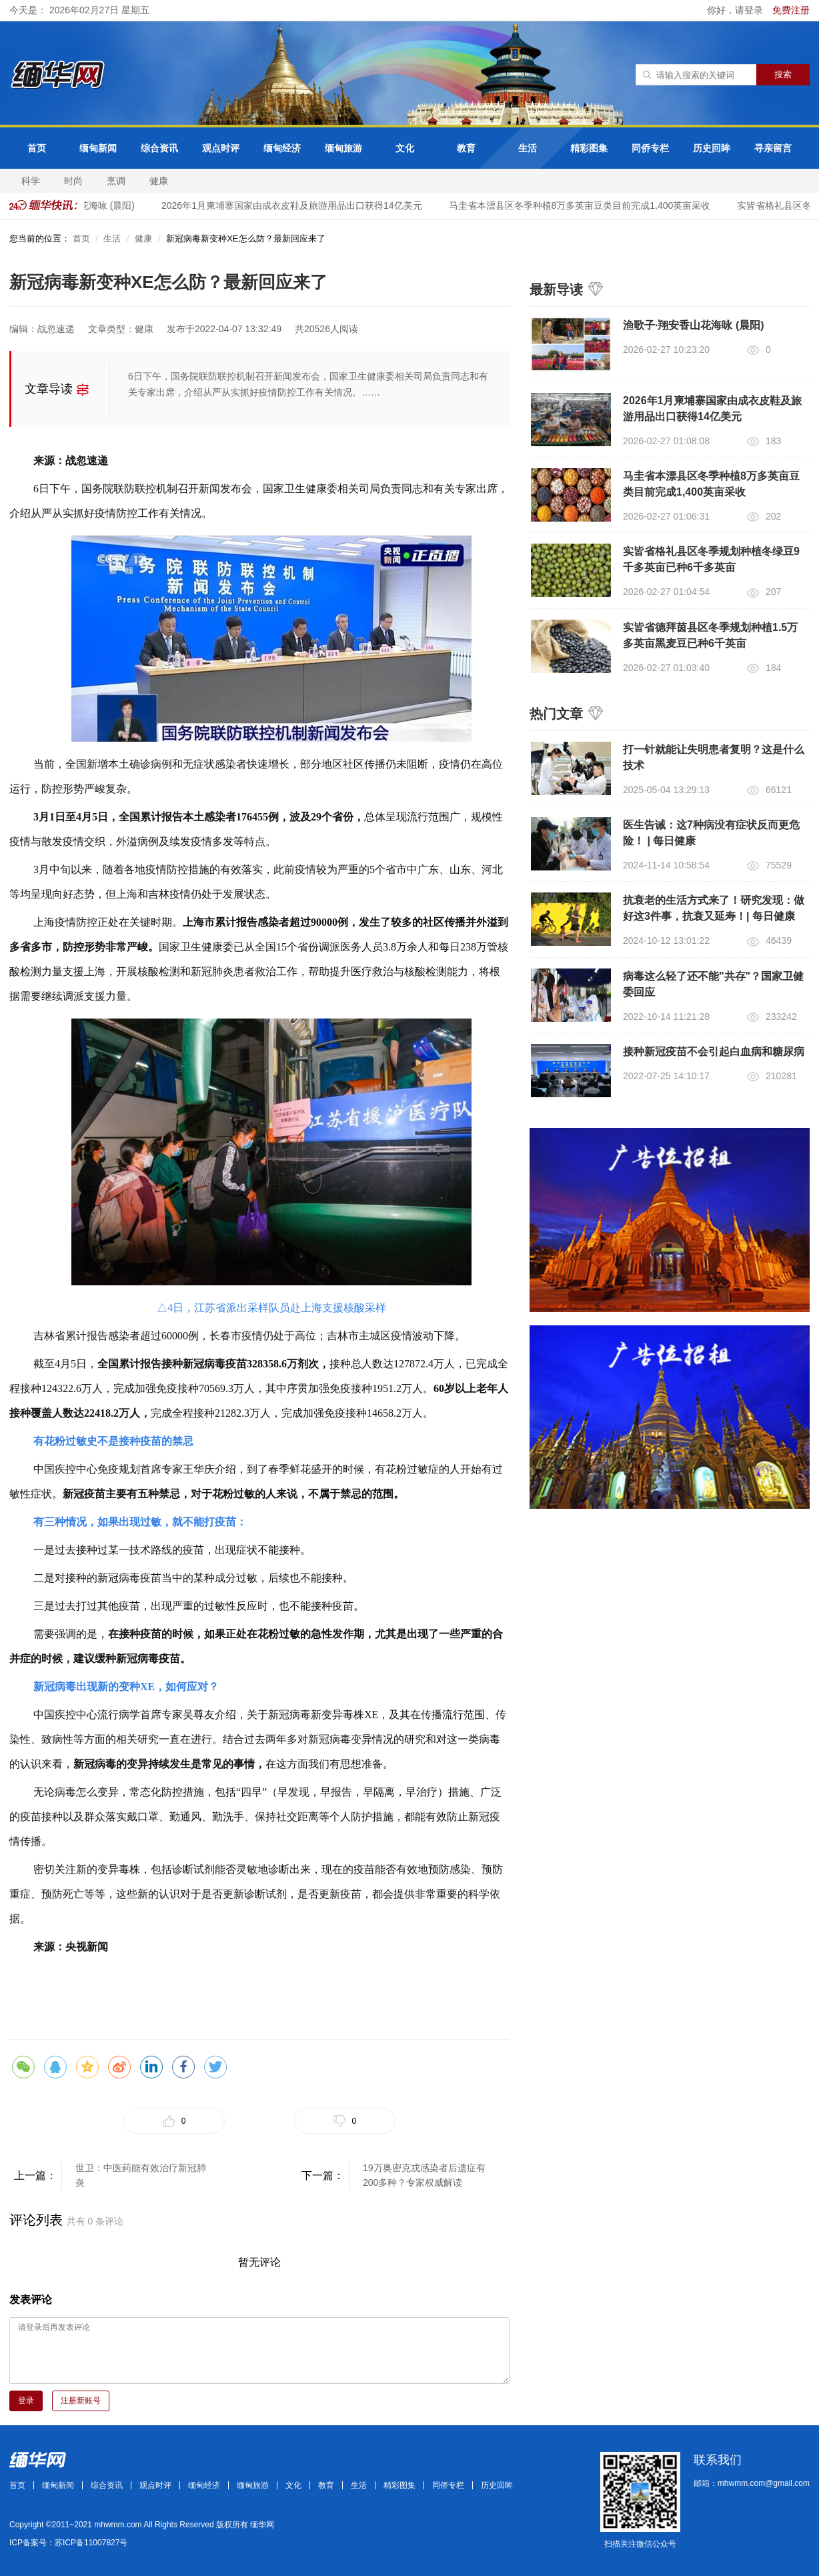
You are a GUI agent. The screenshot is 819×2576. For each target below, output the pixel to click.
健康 (158, 180)
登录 (26, 2400)
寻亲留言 (773, 148)
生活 (527, 148)
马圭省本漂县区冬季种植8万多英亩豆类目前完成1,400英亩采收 (583, 205)
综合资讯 (159, 148)
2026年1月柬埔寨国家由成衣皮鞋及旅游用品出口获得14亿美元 (295, 205)
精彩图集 (589, 148)
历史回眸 (711, 148)
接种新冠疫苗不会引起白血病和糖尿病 (713, 1051)
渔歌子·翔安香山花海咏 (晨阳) (693, 325)
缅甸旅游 (343, 148)
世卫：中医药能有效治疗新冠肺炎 (140, 2175)
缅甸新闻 (98, 148)
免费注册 (791, 10)
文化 (404, 148)
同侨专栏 (650, 148)
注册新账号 (81, 2400)
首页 (36, 148)
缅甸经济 (282, 148)
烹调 (116, 180)
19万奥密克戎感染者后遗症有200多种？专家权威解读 (424, 2175)
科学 (30, 180)
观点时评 (220, 148)
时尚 (73, 180)
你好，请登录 (736, 10)
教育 (466, 148)
